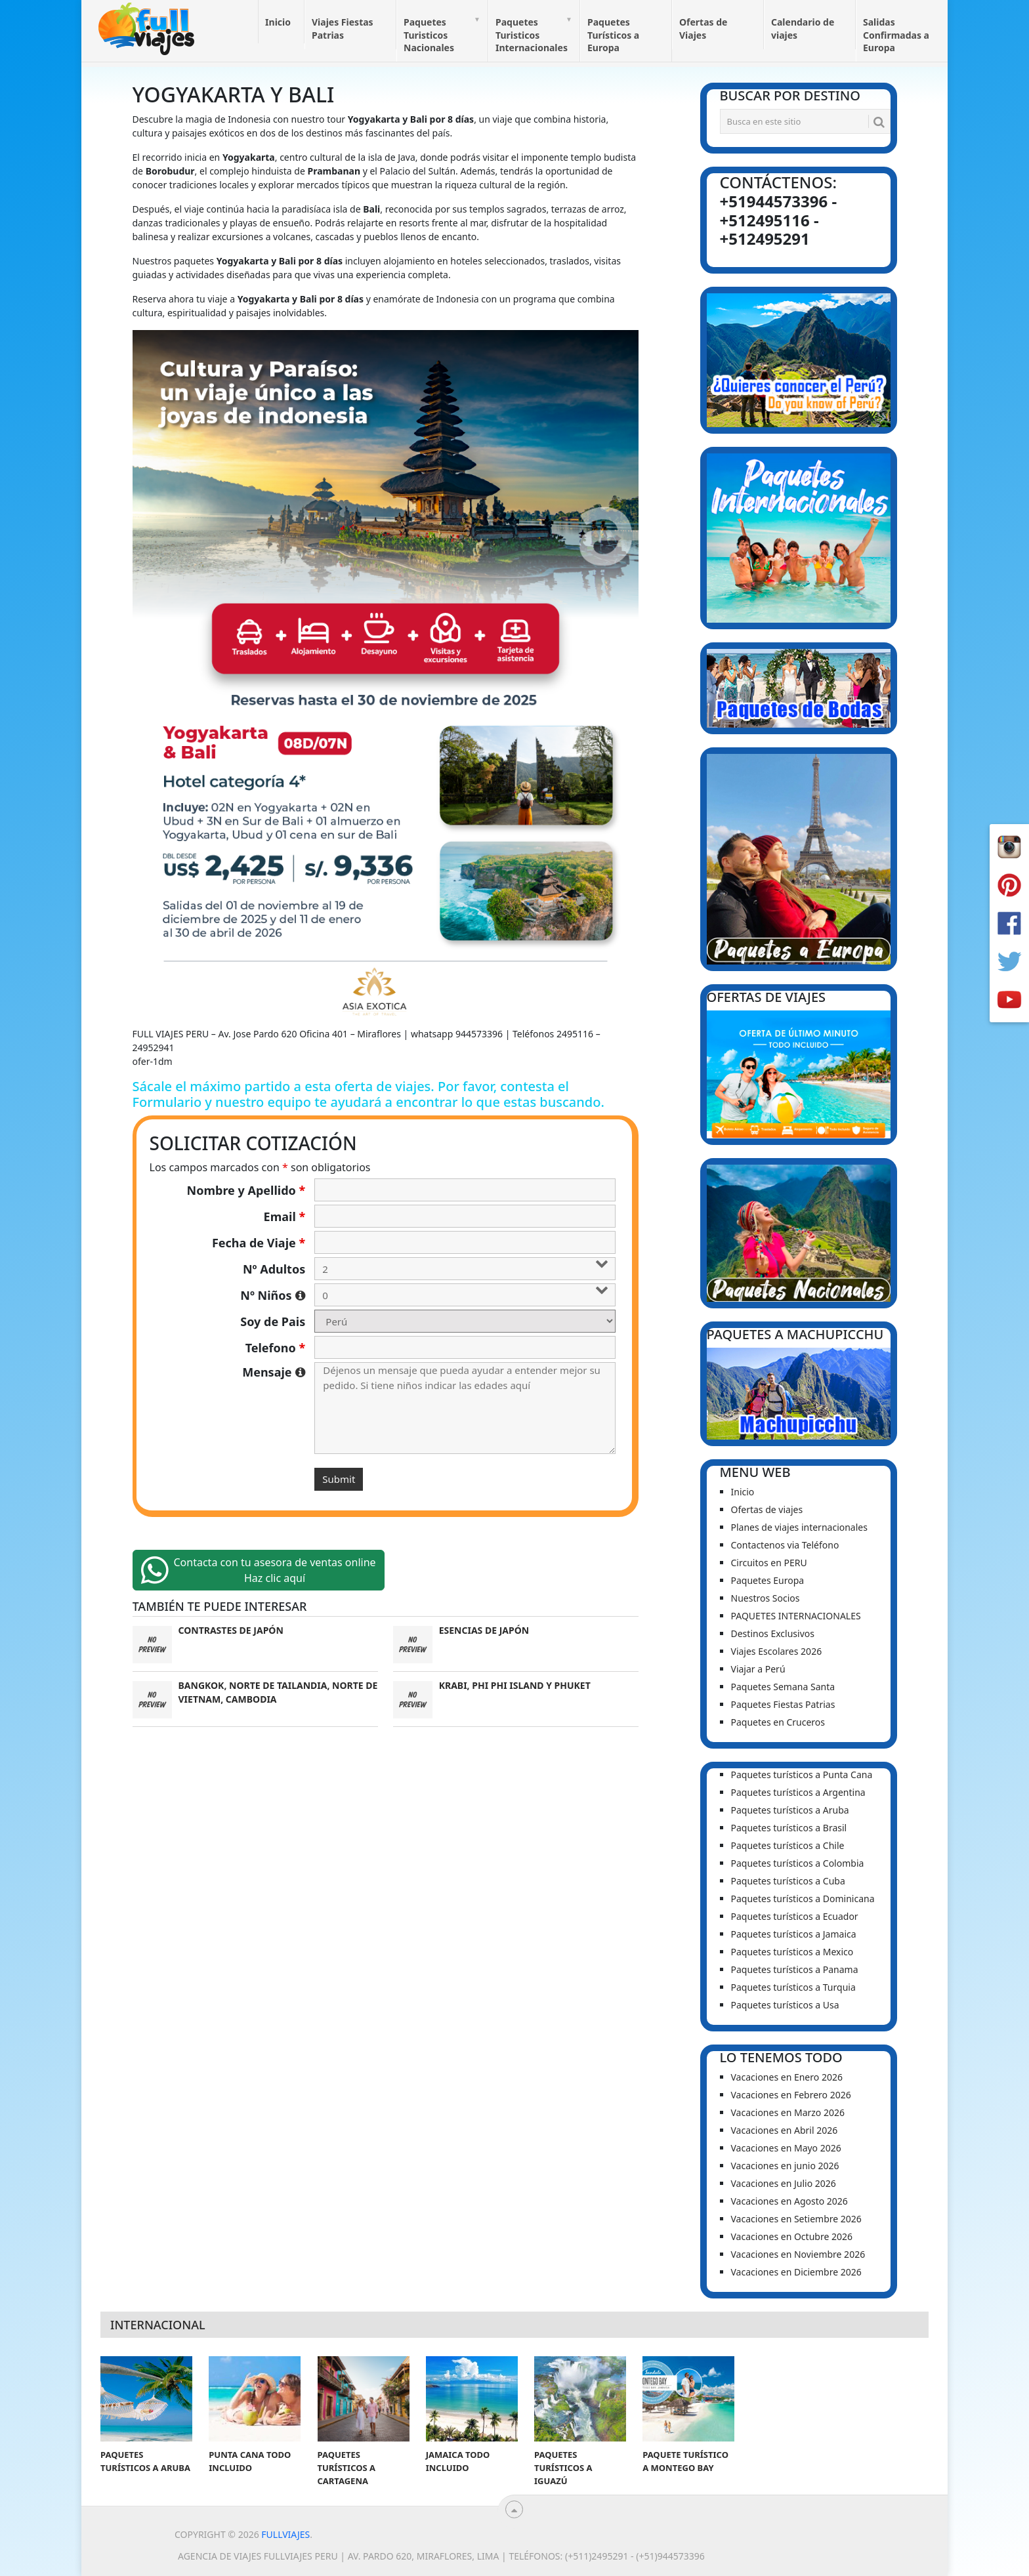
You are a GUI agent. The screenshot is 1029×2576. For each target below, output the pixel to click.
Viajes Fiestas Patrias (342, 28)
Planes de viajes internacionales (799, 1527)
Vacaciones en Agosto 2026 (789, 2201)
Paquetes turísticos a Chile (788, 1845)
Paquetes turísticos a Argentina (798, 1792)
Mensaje (273, 1372)
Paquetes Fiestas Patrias (783, 1704)
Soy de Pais (272, 1321)
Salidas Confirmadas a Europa (896, 35)
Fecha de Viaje (258, 1242)
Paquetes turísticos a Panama (794, 1969)
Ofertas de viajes (767, 1509)
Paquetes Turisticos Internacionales (531, 35)
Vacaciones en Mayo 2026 (786, 2148)
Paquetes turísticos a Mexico (792, 1951)
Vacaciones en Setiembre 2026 (796, 2218)
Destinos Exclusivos (772, 1633)
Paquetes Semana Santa (783, 1686)
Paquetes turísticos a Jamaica (793, 1934)
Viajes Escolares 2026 (776, 1651)
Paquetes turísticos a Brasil (789, 1827)
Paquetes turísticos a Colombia (797, 1863)
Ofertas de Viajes (703, 28)
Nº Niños (272, 1295)
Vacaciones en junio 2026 (785, 2165)
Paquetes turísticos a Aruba (790, 1810)
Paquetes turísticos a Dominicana (803, 1898)
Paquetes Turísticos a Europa (613, 35)
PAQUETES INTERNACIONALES (796, 1616)
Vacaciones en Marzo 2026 (788, 2112)
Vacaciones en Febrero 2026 (791, 2094)
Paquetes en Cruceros (778, 1722)
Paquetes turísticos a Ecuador (794, 1916)
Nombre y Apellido (246, 1190)
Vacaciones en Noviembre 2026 (798, 2254)
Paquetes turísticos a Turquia (793, 1987)
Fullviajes (285, 2534)
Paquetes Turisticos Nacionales (429, 35)
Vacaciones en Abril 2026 (784, 2130)
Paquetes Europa (768, 1580)
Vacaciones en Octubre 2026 (791, 2236)
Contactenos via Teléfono (785, 1545)
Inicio (278, 22)
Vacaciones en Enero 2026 (787, 2077)
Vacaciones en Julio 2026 (783, 2183)
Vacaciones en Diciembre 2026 (796, 2272)
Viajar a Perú (758, 1669)
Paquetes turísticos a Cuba (788, 1881)
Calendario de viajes (802, 28)
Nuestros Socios (765, 1598)
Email (285, 1216)
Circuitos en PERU (769, 1562)
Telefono (275, 1347)
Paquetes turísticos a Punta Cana (802, 1774)
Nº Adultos (274, 1269)
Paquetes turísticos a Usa (785, 2005)
